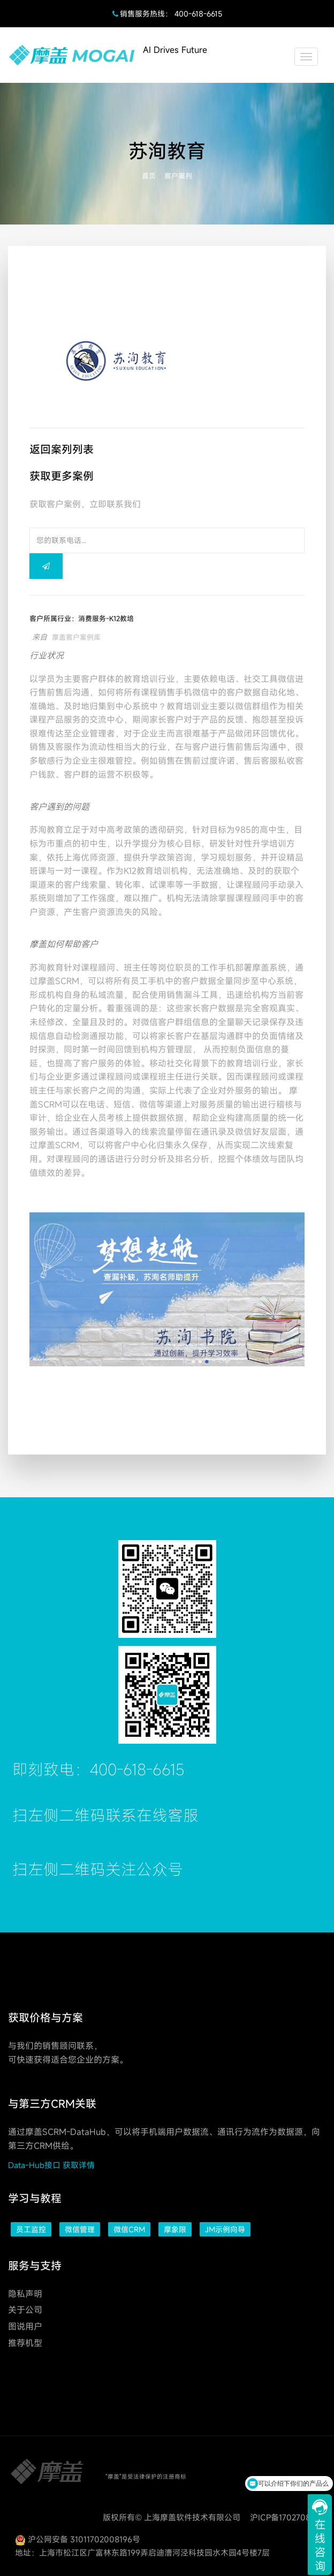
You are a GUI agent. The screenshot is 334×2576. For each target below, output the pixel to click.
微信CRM (129, 2229)
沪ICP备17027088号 (286, 2517)
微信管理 (80, 2229)
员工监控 (31, 2229)
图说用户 (25, 2326)
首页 (149, 176)
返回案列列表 (61, 449)
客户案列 (178, 176)
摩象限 (175, 2229)
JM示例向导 (225, 2229)
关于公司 (25, 2310)
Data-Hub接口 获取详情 (51, 2165)
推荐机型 (25, 2343)
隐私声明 (25, 2294)
